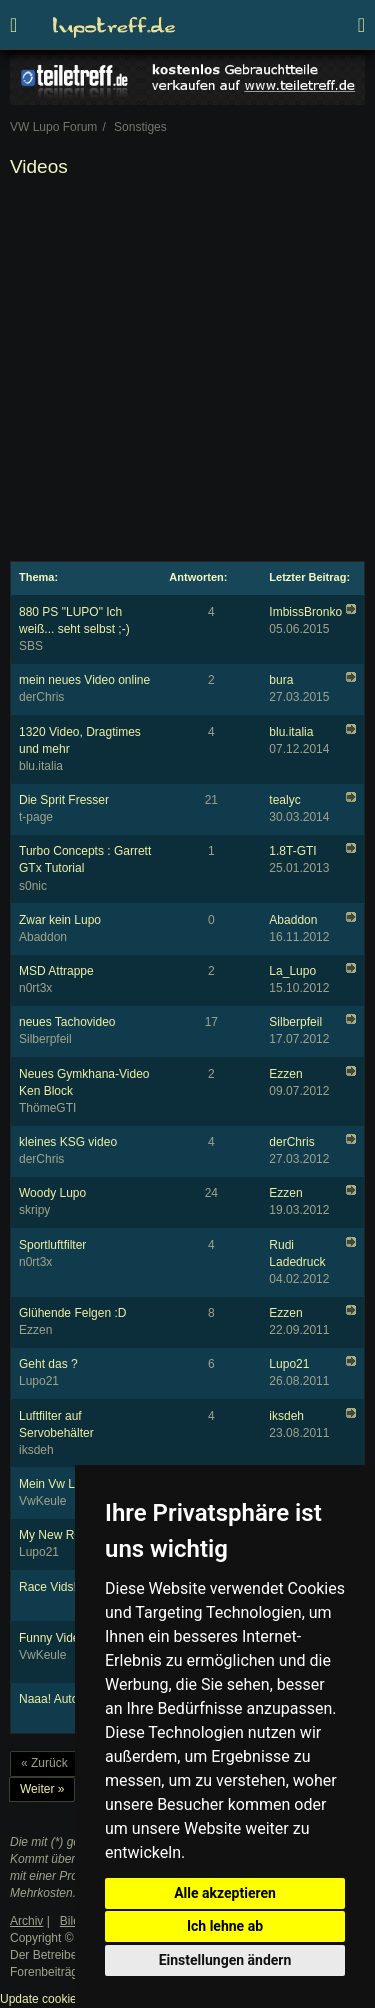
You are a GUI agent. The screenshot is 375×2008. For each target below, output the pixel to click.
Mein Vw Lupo (57, 1484)
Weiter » (42, 1789)
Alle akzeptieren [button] (225, 1893)
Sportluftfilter (52, 1245)
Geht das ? (48, 1364)
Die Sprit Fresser (64, 800)
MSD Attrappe (56, 971)
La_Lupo (292, 971)
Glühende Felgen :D (72, 1313)
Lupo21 (289, 1364)
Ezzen (285, 1074)
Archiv (26, 1921)
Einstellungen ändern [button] (225, 1960)
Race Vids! (48, 1587)
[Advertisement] (187, 373)
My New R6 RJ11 (65, 1535)
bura (281, 680)
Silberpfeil (295, 1022)
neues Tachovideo (67, 1022)
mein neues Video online (84, 680)
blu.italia (291, 732)
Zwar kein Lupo (60, 920)
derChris (291, 1142)
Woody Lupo (52, 1193)
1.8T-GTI (292, 851)
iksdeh (286, 1416)
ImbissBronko (305, 612)
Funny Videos (55, 1638)
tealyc (284, 800)
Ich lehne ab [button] (225, 1926)
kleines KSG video (68, 1142)
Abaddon (293, 920)
